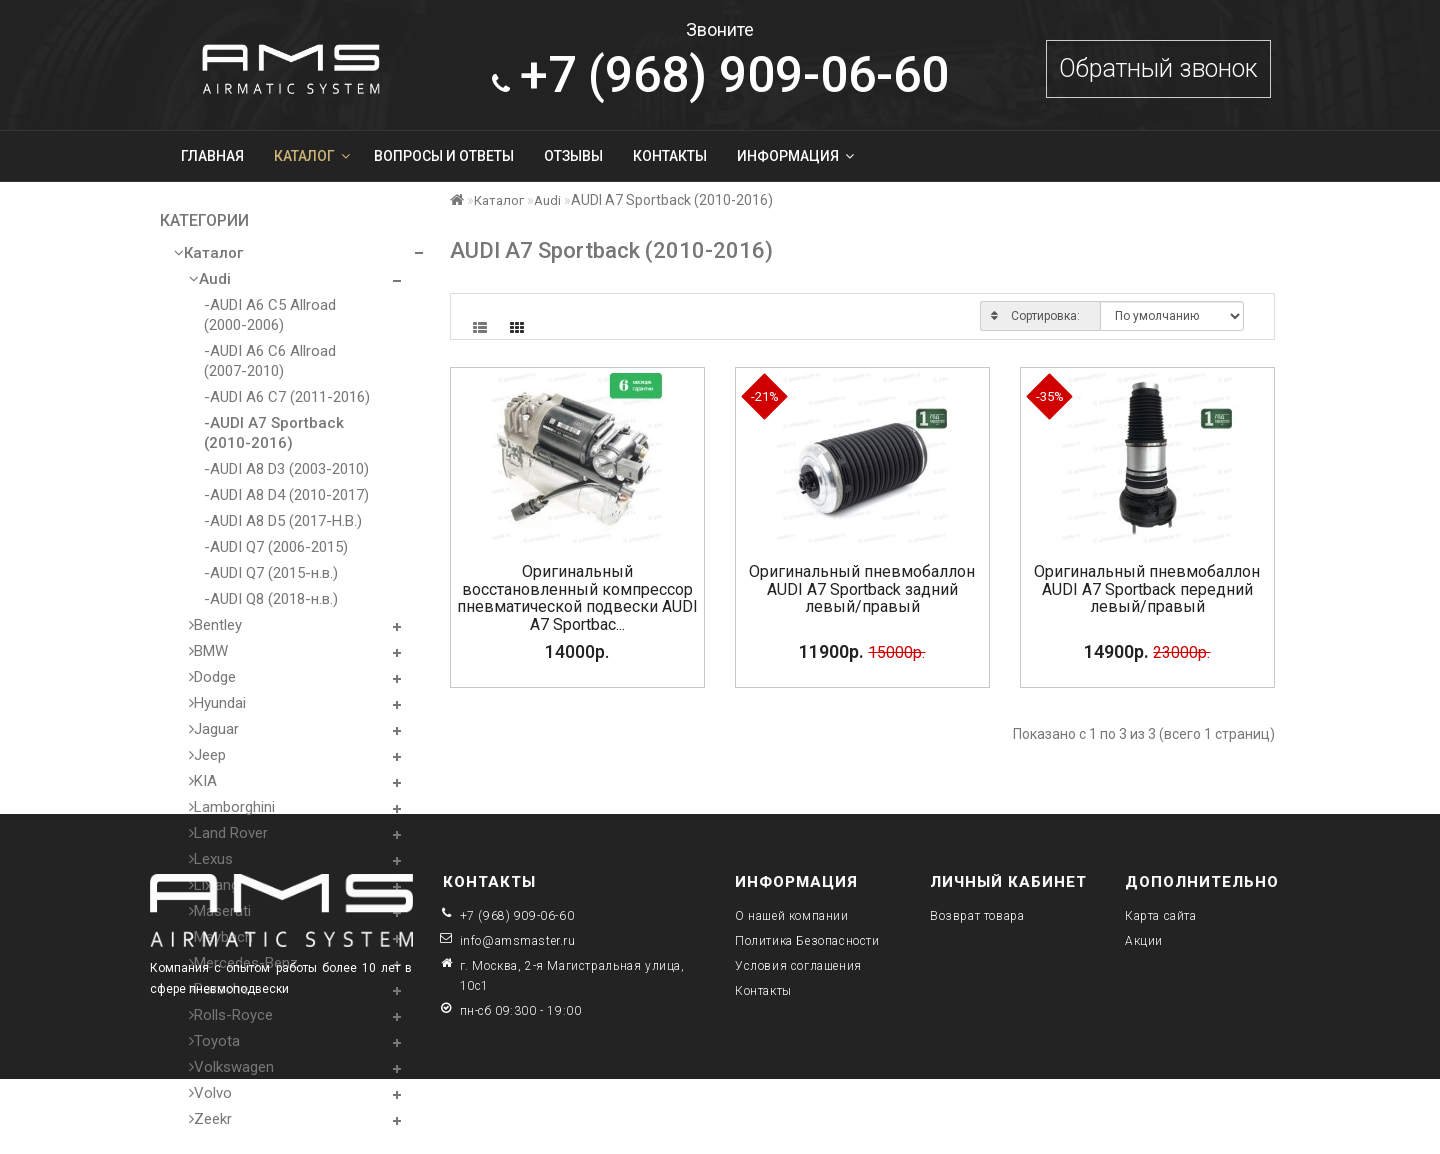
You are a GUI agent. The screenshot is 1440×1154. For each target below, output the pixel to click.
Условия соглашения (798, 966)
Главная (212, 156)
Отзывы (573, 156)
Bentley (215, 625)
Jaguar (214, 729)
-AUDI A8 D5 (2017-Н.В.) (283, 521)
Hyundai (217, 703)
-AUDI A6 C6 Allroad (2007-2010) (270, 361)
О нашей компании (792, 916)
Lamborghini (232, 807)
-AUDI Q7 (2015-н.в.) (271, 573)
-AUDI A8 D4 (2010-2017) (286, 495)
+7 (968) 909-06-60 (517, 916)
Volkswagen (231, 1067)
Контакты (670, 156)
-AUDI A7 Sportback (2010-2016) (274, 433)
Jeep (207, 755)
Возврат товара (977, 916)
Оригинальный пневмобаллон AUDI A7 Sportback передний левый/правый (1147, 589)
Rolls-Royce (231, 1015)
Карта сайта (1161, 916)
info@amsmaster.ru (518, 941)
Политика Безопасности (807, 941)
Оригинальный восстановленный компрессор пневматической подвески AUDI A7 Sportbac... (577, 598)
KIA (203, 781)
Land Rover (228, 833)
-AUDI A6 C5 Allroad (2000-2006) (270, 315)
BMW (208, 651)
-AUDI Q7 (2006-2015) (276, 547)
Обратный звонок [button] (1158, 68)
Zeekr (210, 1119)
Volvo (210, 1093)
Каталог (312, 156)
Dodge (212, 677)
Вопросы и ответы (444, 156)
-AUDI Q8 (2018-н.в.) (271, 599)
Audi (210, 279)
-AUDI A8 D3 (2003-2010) (286, 469)
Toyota (214, 1041)
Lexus (211, 859)
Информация (795, 156)
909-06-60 (720, 75)
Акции (1144, 941)
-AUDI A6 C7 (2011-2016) (287, 397)
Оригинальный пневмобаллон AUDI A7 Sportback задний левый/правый (862, 589)
